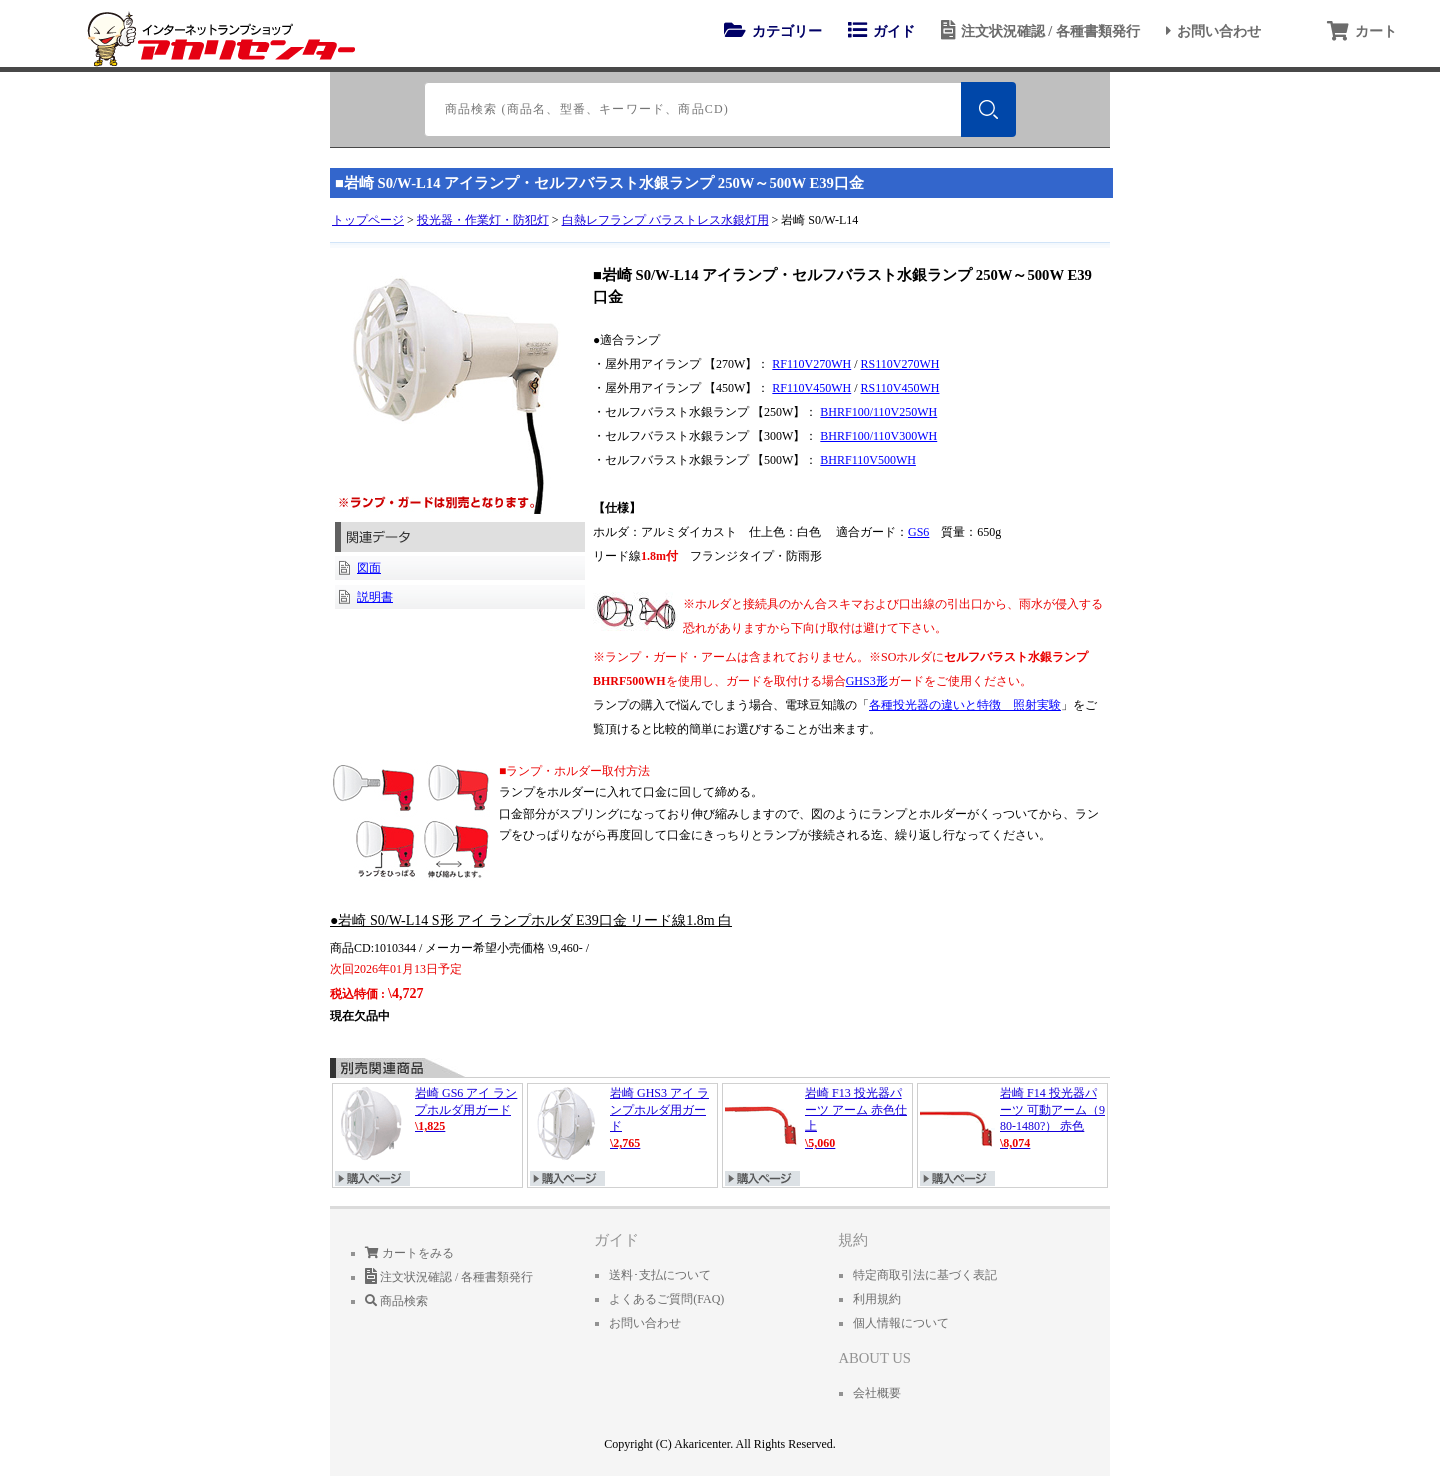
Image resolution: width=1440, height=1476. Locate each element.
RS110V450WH (900, 388)
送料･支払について (660, 1275)
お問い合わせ (1210, 31)
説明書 (375, 597)
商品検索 (396, 1301)
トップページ (368, 220)
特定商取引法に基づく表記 (925, 1275)
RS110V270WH (900, 364)
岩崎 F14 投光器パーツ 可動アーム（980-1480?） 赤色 (1012, 1123)
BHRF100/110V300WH (878, 436)
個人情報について (901, 1323)
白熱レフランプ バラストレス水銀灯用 (665, 220)
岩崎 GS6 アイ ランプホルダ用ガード (427, 1123)
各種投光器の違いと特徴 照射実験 (965, 705)
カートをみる (409, 1253)
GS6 (918, 532)
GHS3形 (867, 681)
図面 (369, 568)
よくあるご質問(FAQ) (666, 1299)
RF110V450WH (811, 388)
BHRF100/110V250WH (878, 412)
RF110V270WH (811, 364)
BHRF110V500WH (868, 460)
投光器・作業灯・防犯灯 (483, 220)
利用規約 (877, 1299)
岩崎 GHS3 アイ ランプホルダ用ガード (622, 1123)
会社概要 (877, 1393)
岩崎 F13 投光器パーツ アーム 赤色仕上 (817, 1123)
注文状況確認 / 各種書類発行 (1037, 31)
